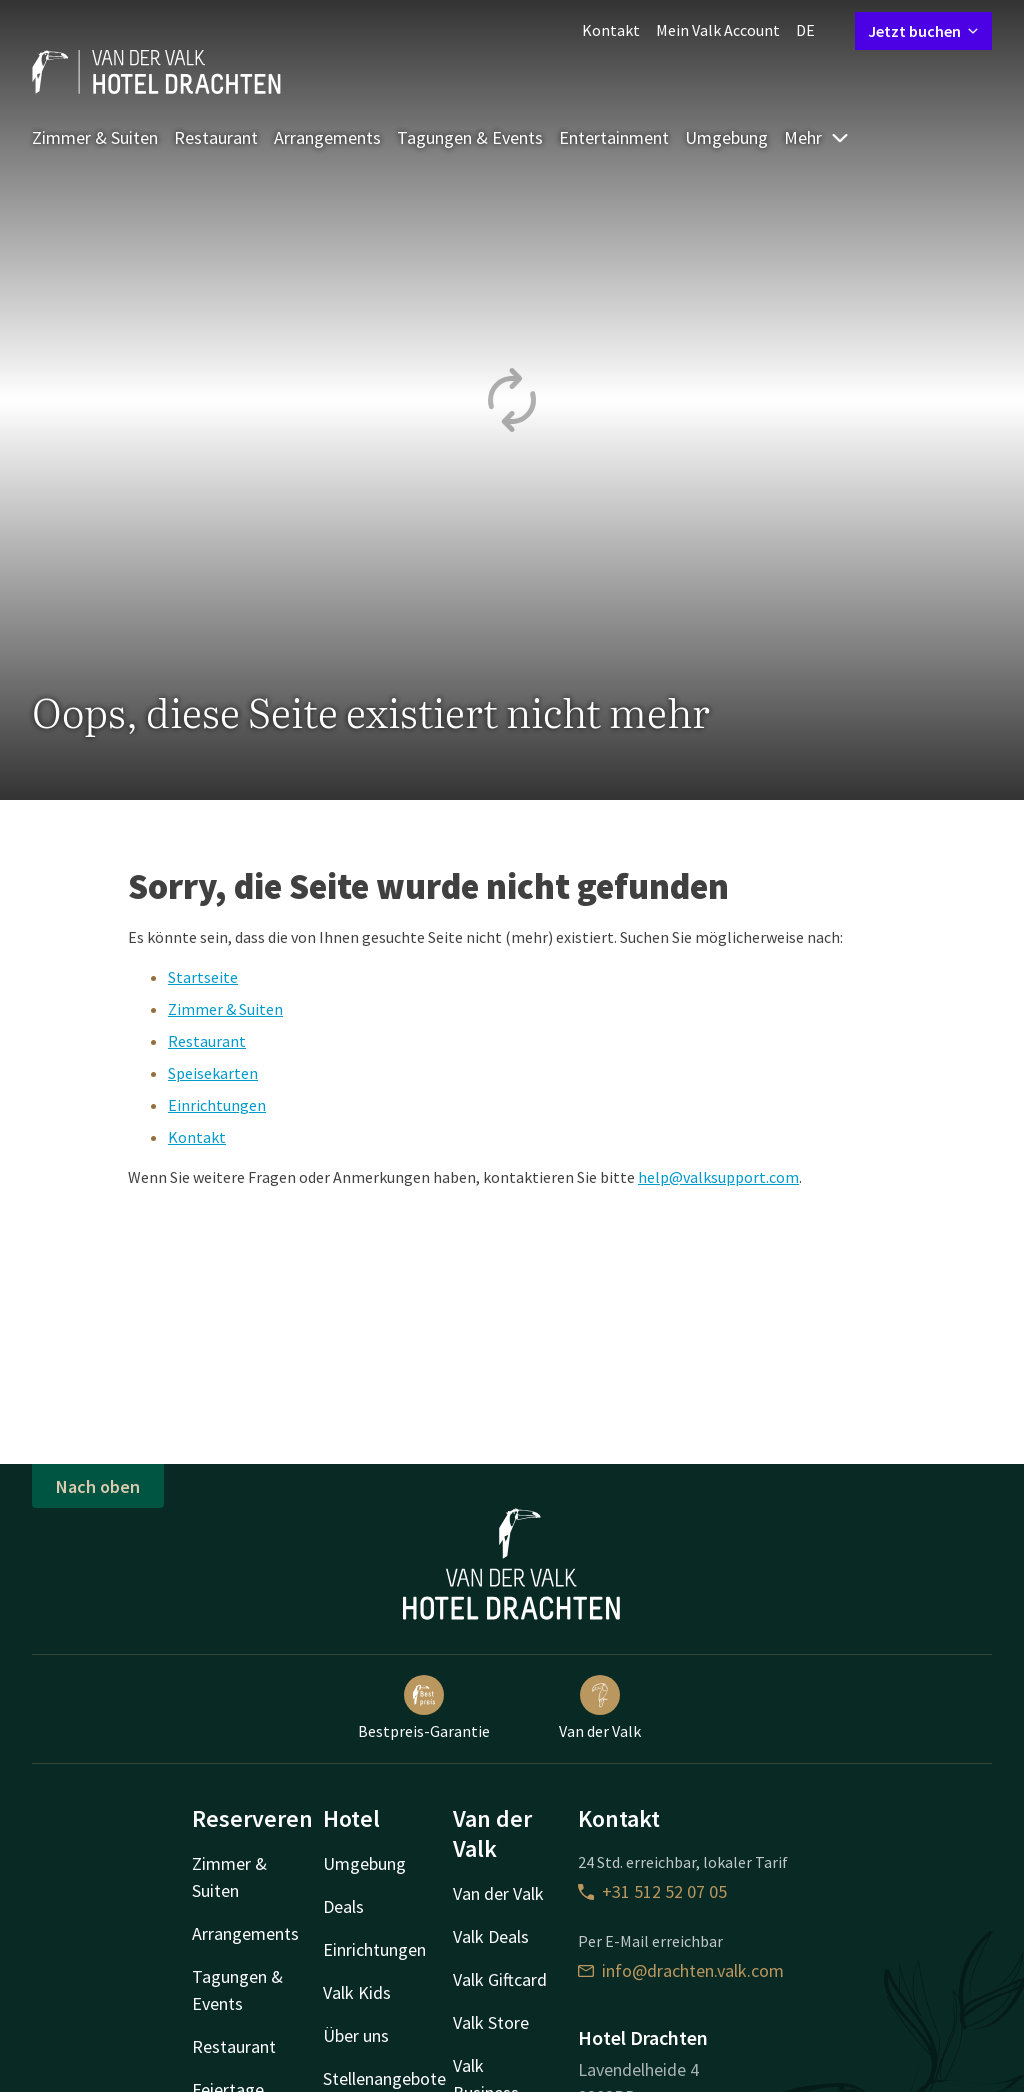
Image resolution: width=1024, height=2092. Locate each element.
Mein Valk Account (718, 30)
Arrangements (327, 137)
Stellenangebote (384, 2078)
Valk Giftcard (500, 1979)
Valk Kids (357, 1992)
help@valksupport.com (718, 1177)
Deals (343, 1906)
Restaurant (216, 137)
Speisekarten (213, 1073)
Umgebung (726, 137)
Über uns (356, 2035)
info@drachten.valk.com (681, 1970)
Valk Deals (491, 1936)
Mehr (817, 137)
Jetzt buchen (923, 31)
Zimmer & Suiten (95, 137)
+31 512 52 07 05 (652, 1891)
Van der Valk (600, 1708)
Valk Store (491, 2022)
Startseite (203, 977)
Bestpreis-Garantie (424, 1708)
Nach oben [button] (98, 1486)
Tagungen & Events (470, 137)
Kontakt (611, 30)
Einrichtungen (217, 1105)
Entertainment (614, 137)
